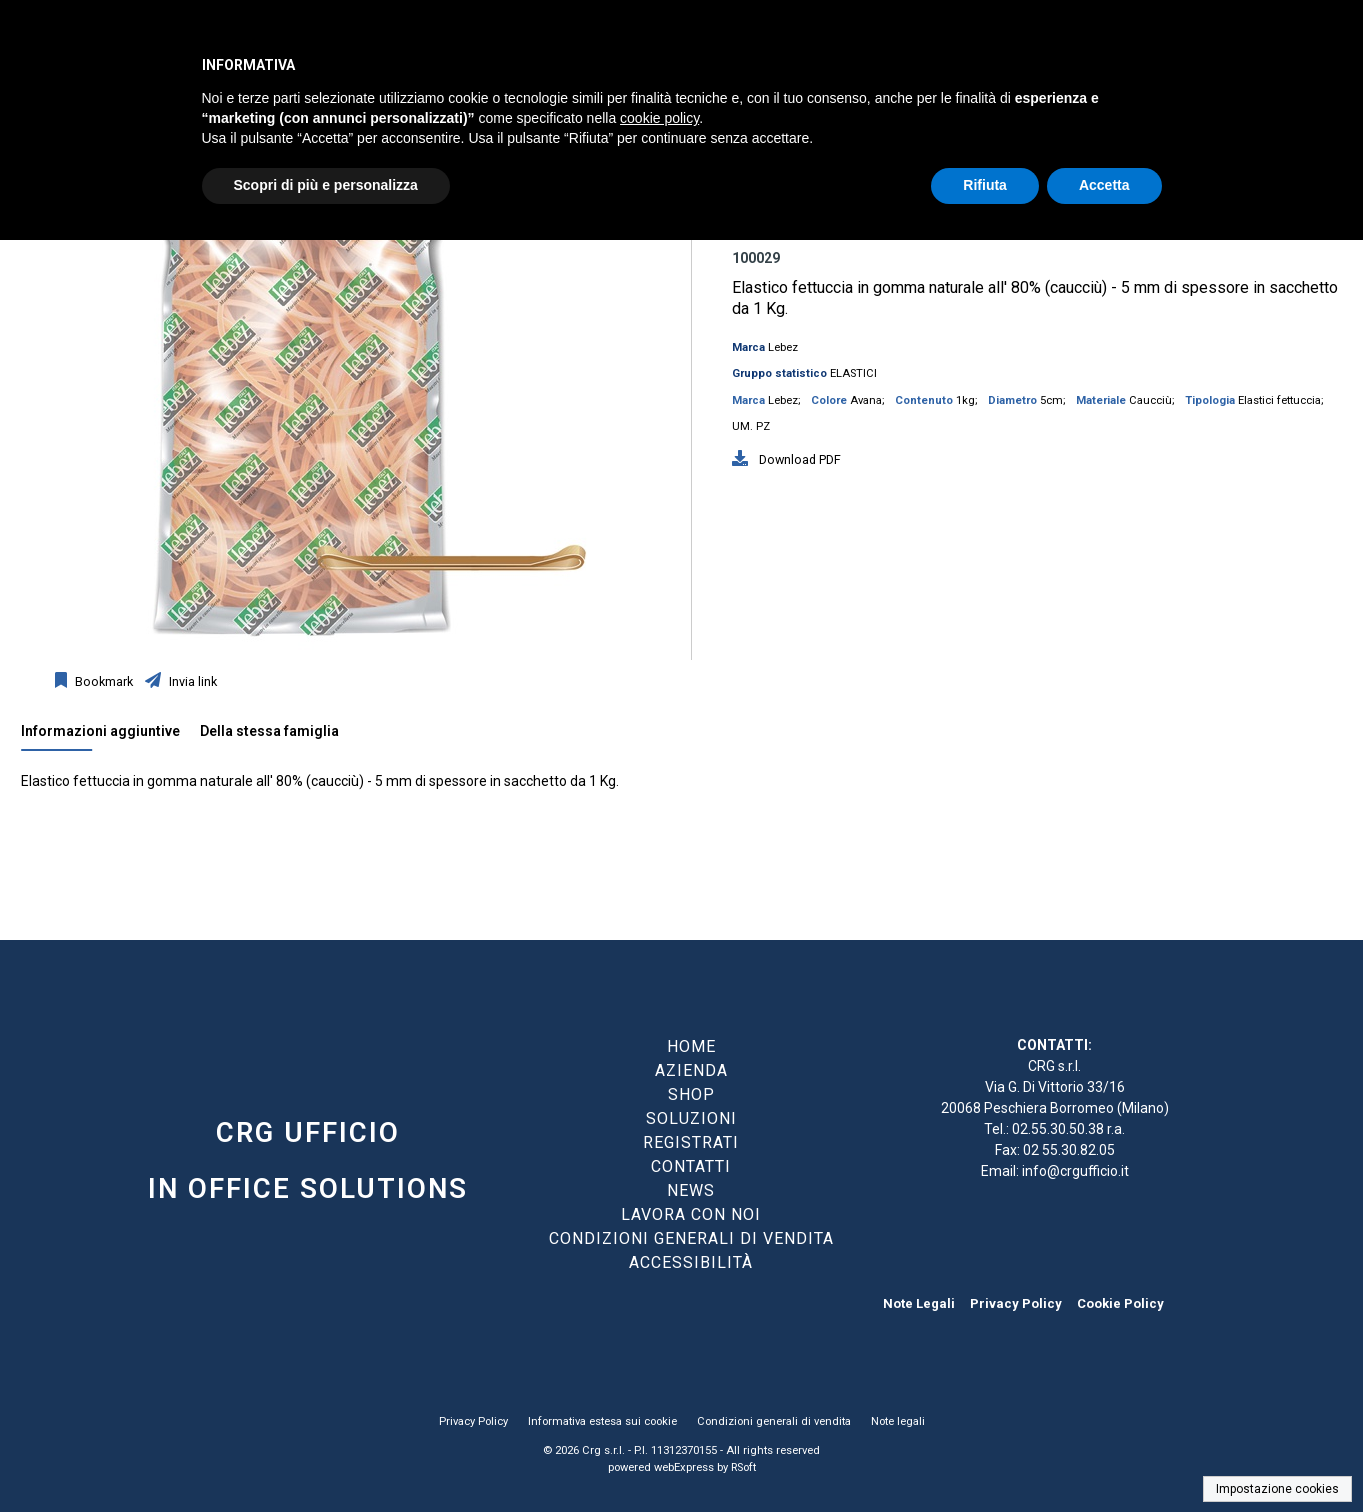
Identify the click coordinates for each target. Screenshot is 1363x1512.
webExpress (684, 1467)
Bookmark (102, 681)
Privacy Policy (1016, 1303)
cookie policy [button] (659, 118)
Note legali (898, 1421)
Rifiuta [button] (985, 185)
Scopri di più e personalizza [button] (326, 185)
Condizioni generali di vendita (774, 1421)
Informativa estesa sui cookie (602, 1421)
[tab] (110, 736)
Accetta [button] (1104, 185)
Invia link (191, 681)
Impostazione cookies (1277, 1489)
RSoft (743, 1467)
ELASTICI (853, 373)
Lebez (783, 347)
